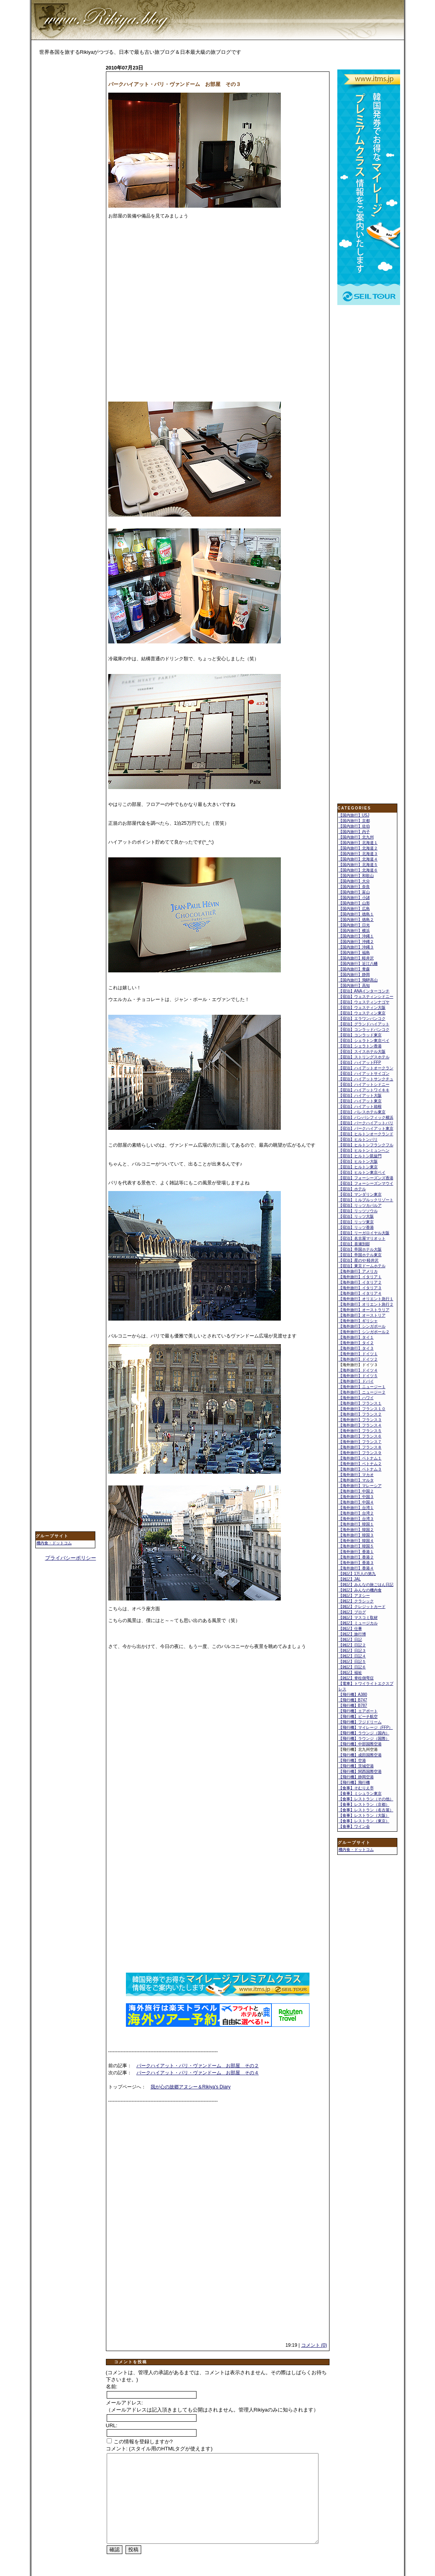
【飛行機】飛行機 (354, 1782)
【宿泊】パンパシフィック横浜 (366, 1117)
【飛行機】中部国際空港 (360, 1744)
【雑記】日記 (350, 1639)
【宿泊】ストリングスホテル (364, 1057)
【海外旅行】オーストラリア (364, 1310)
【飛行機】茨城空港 (356, 1766)
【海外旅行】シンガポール (362, 1326)
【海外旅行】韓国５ (356, 1546)
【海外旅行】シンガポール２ (364, 1332)
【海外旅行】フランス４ (360, 1425)
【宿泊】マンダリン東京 (360, 1194)
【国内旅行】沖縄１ (356, 936)
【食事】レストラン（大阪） (364, 1815)
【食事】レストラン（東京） (364, 1821)
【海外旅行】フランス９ (360, 1453)
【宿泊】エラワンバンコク (362, 1018)
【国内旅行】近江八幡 (358, 963)
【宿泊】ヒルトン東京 (358, 1167)
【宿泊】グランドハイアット (364, 1024)
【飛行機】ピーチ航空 (358, 1716)
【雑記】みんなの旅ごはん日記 (366, 1584)
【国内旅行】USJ (354, 815)
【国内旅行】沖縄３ (356, 947)
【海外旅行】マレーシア (360, 1485)
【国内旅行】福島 (354, 952)
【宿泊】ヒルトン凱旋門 (360, 1156)
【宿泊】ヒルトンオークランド (366, 1134)
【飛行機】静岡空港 (356, 1777)
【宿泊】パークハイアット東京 (366, 1128)
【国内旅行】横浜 (354, 930)
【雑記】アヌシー (354, 1595)
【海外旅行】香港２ (356, 1557)
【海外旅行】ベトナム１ (360, 1458)
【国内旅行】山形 (354, 903)
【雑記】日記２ (352, 1645)
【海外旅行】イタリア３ (360, 1288)
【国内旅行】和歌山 (356, 875)
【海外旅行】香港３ (356, 1562)
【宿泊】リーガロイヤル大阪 (364, 1233)
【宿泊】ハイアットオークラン (366, 1068)
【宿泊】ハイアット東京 (360, 1101)
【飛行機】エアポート (358, 1711)
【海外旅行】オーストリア (362, 1315)
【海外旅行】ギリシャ (358, 1321)
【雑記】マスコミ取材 (358, 1617)
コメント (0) (314, 2345)
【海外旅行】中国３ (356, 1496)
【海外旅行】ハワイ (356, 1398)
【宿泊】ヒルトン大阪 (358, 1161)
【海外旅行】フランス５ (360, 1431)
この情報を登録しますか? (140, 2441)
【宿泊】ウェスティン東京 (362, 1013)
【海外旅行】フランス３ (360, 1420)
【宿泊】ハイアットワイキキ (364, 1090)
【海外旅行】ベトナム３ (360, 1469)
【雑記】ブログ (352, 1612)
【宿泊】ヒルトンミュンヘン (364, 1150)
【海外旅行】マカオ (356, 1475)
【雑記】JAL (350, 1579)
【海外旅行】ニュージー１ (362, 1387)
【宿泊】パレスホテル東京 (362, 1112)
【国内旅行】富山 (354, 892)
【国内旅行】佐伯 (354, 826)
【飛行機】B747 (353, 1700)
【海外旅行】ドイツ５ (358, 1376)
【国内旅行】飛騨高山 (358, 980)
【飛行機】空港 (352, 1760)
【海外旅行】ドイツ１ (358, 1354)
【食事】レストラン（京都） (364, 1804)
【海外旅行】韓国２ (356, 1529)
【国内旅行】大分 (354, 881)
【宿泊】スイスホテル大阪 (362, 1051)
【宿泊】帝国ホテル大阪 (360, 1249)
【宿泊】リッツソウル (358, 1211)
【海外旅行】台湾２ (356, 1513)
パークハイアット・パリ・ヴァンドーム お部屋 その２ (198, 2065)
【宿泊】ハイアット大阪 (360, 1095)
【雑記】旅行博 (352, 1634)
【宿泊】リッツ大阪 (356, 1216)
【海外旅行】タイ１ (356, 1337)
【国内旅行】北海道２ (358, 848)
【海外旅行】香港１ (356, 1551)
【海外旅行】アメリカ (358, 1271)
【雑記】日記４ (352, 1656)
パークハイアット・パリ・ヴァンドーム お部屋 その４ (198, 2072)
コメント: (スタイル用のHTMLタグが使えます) (159, 2449)
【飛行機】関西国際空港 (360, 1771)
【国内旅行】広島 (354, 908)
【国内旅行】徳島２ (356, 919)
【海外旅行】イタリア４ (360, 1293)
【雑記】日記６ (352, 1667)
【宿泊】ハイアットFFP (360, 1062)
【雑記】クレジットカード (362, 1606)
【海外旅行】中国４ (356, 1502)
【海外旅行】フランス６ (360, 1436)
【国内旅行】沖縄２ (356, 941)
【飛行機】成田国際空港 (360, 1755)
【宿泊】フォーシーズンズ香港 (366, 1178)
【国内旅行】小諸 (354, 897)
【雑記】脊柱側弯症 (356, 1678)
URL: (112, 2425)
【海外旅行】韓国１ (356, 1524)
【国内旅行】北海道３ (358, 853)
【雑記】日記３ (352, 1650)
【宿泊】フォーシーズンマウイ (366, 1183)
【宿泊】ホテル (352, 1189)
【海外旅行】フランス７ (360, 1442)
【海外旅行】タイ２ (356, 1343)
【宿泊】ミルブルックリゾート (366, 1200)
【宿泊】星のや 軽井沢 (359, 1260)
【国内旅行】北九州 (356, 837)
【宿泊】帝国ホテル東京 (360, 1255)
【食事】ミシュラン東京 (360, 1793)
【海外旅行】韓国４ (356, 1540)
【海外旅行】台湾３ (356, 1518)
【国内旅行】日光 (354, 925)
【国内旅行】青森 (354, 969)
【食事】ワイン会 (354, 1826)
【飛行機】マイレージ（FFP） (366, 1727)
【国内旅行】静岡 (354, 974)
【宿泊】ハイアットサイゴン (364, 1073)
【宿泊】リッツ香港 (356, 1227)
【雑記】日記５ (352, 1661)
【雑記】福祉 (350, 1672)
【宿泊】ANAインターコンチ (364, 991)
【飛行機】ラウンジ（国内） (364, 1733)
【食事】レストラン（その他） (366, 1799)
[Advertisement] (66, 187)
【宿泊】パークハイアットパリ (366, 1123)
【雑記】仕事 (350, 1628)
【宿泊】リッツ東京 (356, 1222)
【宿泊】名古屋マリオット (362, 1238)
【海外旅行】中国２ (356, 1491)
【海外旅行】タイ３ (356, 1348)
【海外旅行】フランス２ (360, 1414)
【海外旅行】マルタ (356, 1480)
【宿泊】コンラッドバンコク (364, 1029)
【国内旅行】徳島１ (356, 914)
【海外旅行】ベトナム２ (360, 1464)
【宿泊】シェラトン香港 (360, 1046)
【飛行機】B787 (353, 1705)
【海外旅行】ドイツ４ (358, 1370)
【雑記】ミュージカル (358, 1623)
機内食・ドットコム (54, 1543)
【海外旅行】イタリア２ (360, 1282)
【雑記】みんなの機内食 (360, 1590)
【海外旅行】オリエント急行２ (366, 1304)
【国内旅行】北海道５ (358, 864)
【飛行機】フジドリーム (360, 1722)
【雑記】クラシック (356, 1601)
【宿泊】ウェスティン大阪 (362, 1007)
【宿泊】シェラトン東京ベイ (364, 1040)
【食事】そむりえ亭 (356, 1788)
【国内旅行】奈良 (354, 886)
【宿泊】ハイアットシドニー (364, 1084)
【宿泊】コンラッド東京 (360, 1035)
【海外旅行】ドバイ (356, 1381)
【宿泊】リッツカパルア (360, 1205)
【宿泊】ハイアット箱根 (360, 1106)
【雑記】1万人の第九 (357, 1573)
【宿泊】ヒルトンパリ (358, 1139)
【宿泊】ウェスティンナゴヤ (364, 1002)
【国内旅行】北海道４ (358, 859)
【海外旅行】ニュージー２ (362, 1392)
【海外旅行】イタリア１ (360, 1277)
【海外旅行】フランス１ (360, 1403)
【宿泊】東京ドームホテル (362, 1266)
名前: (112, 2387)
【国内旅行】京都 (354, 820)
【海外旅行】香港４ (356, 1568)
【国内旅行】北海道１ (358, 842)
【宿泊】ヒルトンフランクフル (366, 1145)
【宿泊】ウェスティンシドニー (366, 996)
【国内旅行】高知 (354, 985)
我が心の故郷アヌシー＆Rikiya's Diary (191, 2087)
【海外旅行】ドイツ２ (358, 1359)
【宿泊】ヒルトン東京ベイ (362, 1172)
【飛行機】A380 (353, 1694)
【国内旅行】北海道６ (358, 870)
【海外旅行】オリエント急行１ (366, 1299)
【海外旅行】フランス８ (360, 1447)
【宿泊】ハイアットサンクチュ (366, 1079)
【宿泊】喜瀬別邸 (354, 1244)
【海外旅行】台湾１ (356, 1507)
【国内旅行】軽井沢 (356, 958)
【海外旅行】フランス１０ (362, 1409)
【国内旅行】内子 (354, 831)
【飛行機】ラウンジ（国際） (364, 1738)
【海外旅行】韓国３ (356, 1535)
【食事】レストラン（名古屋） (366, 1810)
